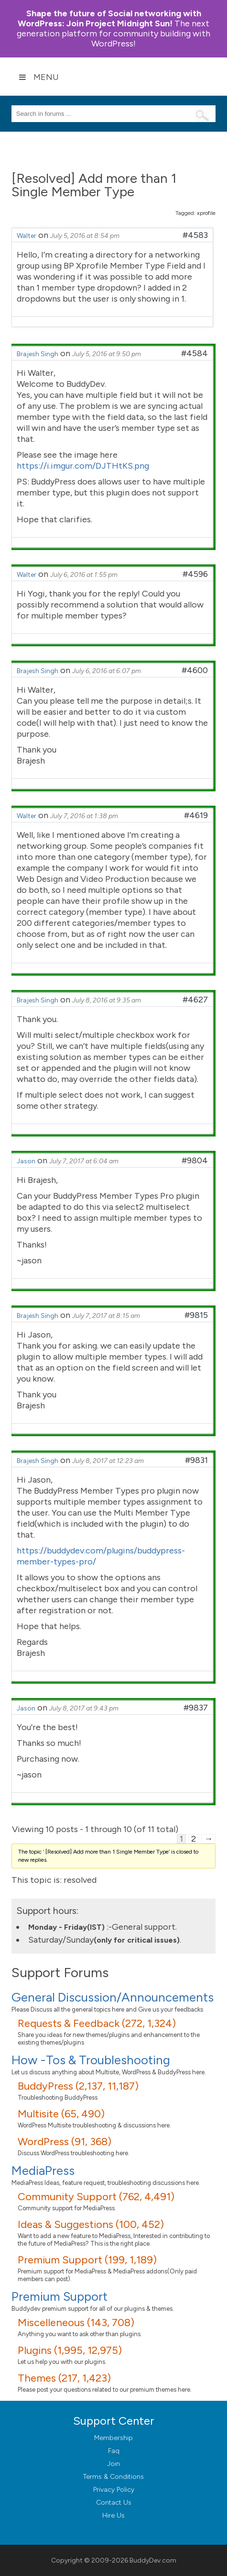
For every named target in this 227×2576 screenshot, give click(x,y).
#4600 (195, 670)
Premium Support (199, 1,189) (87, 2259)
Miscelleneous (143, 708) (76, 2322)
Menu (39, 77)
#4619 (196, 815)
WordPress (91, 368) (64, 2141)
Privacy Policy (113, 2490)
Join (113, 2464)
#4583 (195, 235)
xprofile (206, 213)
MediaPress (43, 2170)
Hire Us (113, 2515)
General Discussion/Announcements (112, 1997)
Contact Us (113, 2502)
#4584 (194, 353)
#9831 (196, 1460)
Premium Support (59, 2296)
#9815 (196, 1315)
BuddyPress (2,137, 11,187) (78, 2086)
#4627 (195, 999)
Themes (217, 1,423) (64, 2378)
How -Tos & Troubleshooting (90, 2060)
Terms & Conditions (113, 2477)
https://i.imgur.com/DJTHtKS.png (83, 466)
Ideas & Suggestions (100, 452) (91, 2224)
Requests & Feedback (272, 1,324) (97, 2023)
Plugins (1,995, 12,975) (70, 2350)
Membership (113, 2438)
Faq (113, 2451)
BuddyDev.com (153, 2560)
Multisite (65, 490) (61, 2113)
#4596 (195, 574)
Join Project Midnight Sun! (109, 18)
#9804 (195, 1160)
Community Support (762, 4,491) (96, 2196)
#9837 (196, 1707)
